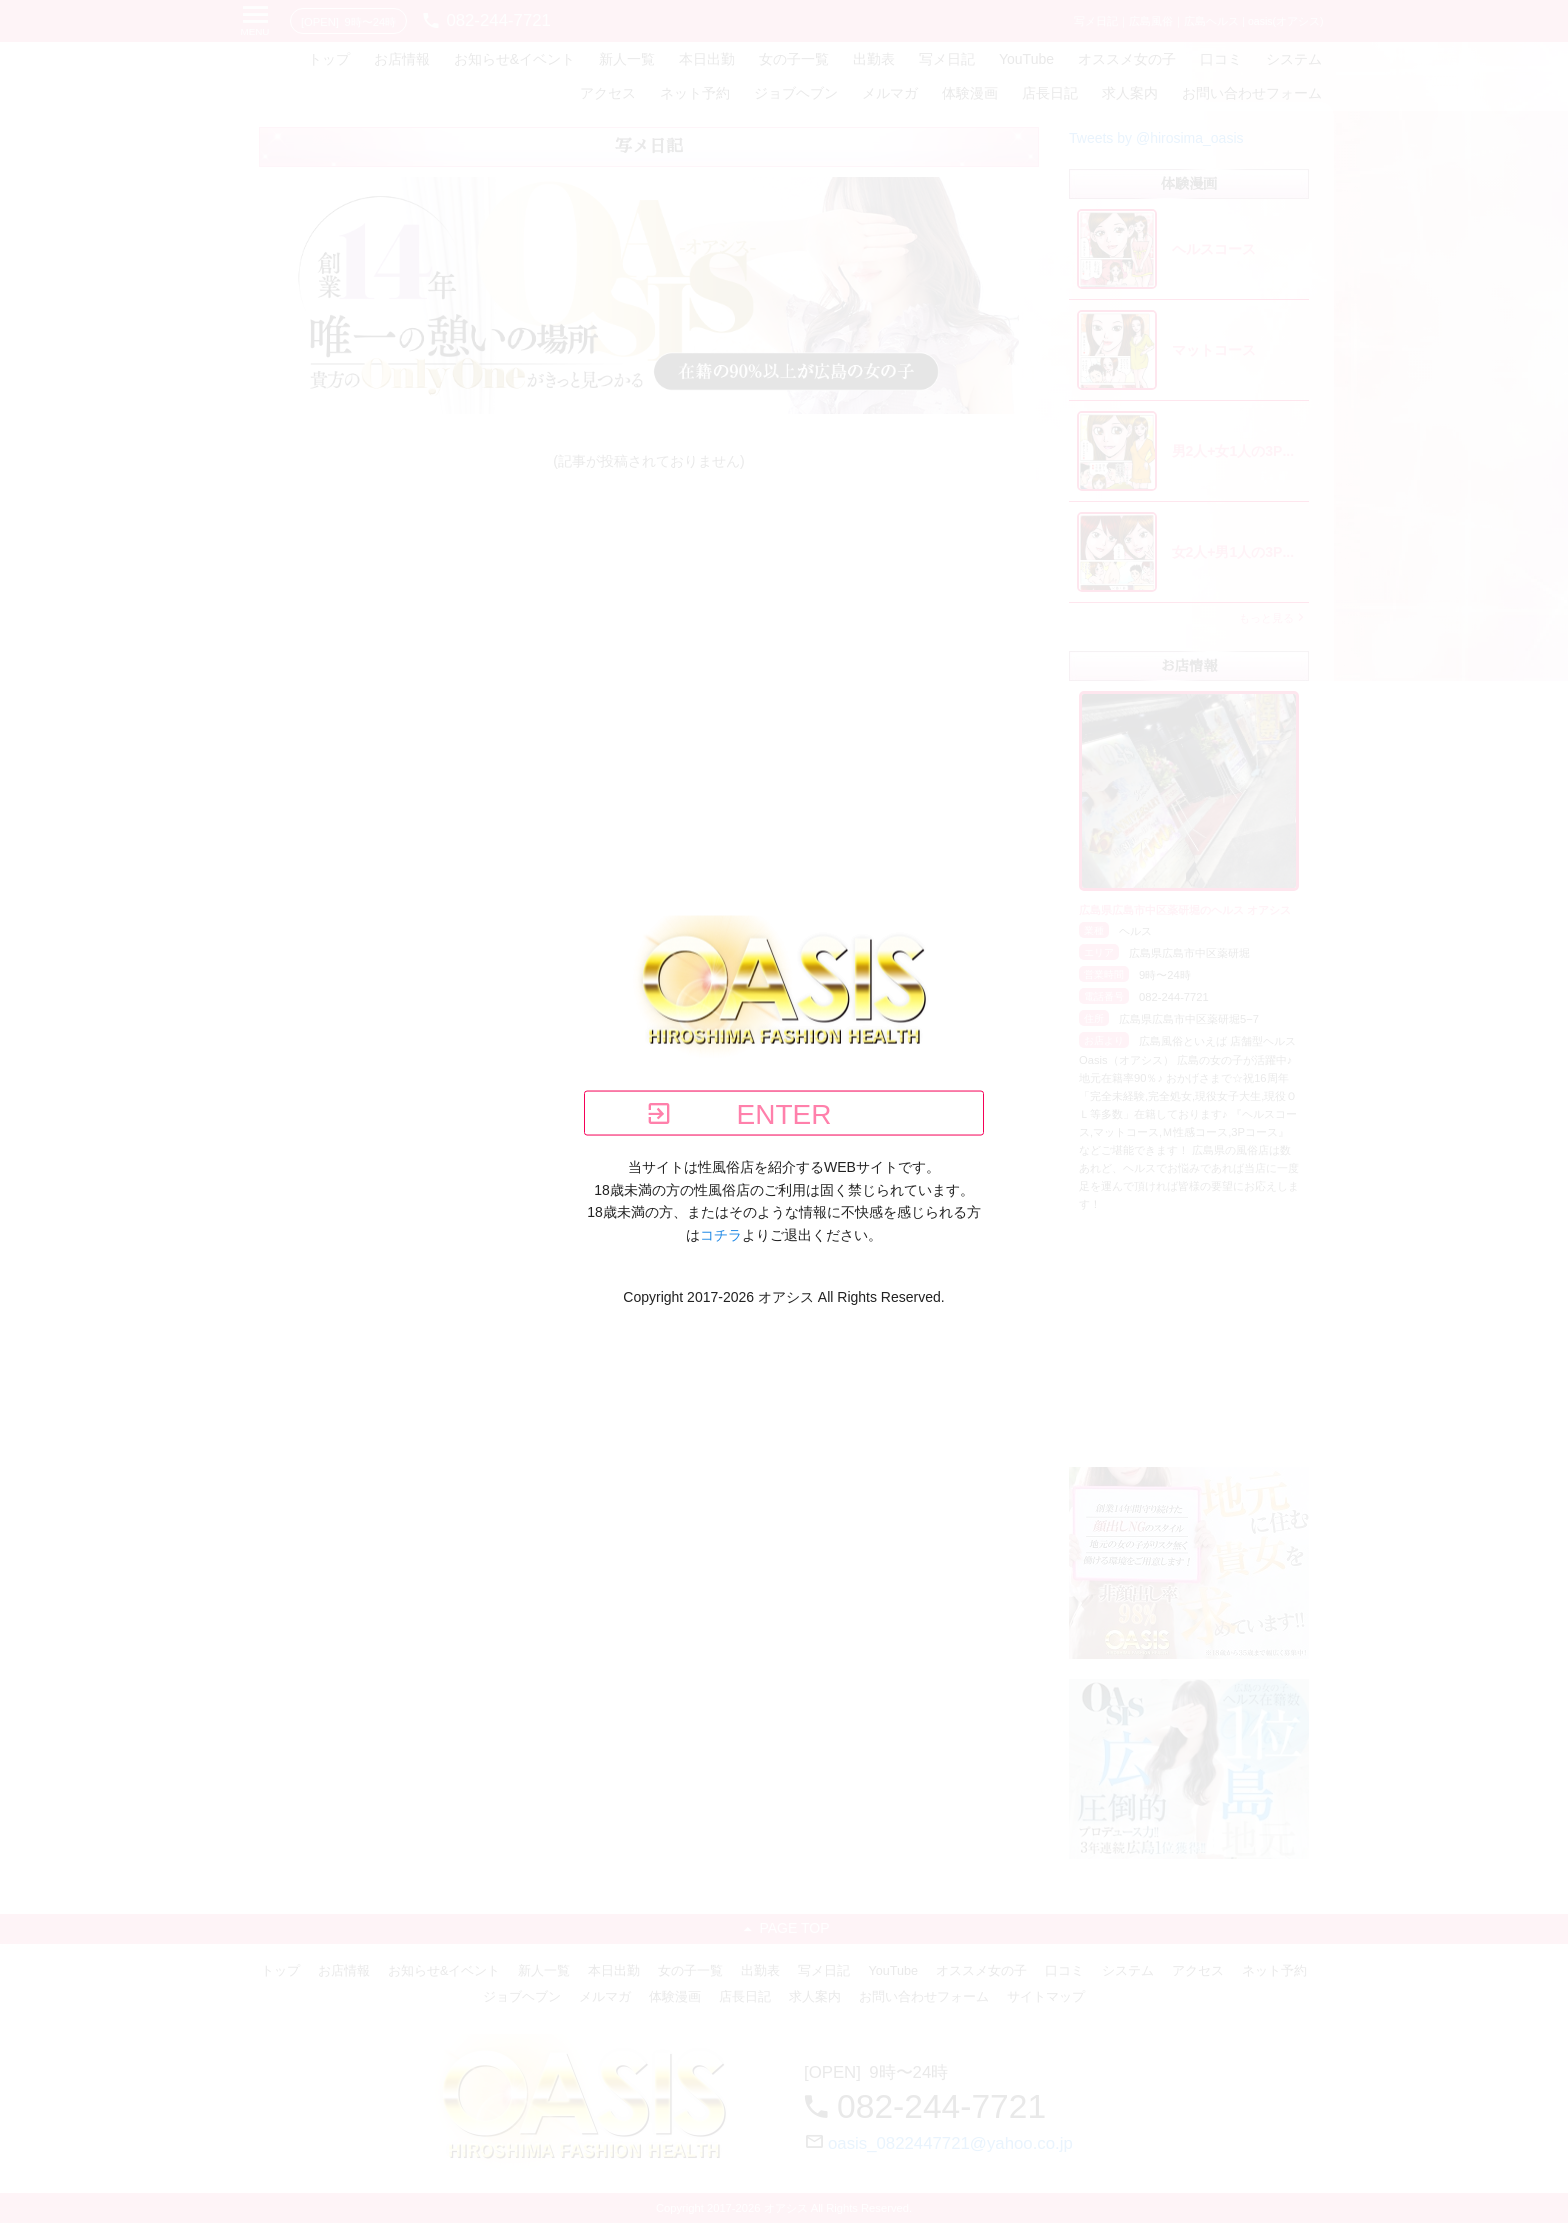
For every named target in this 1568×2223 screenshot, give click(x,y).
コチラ (721, 1234)
